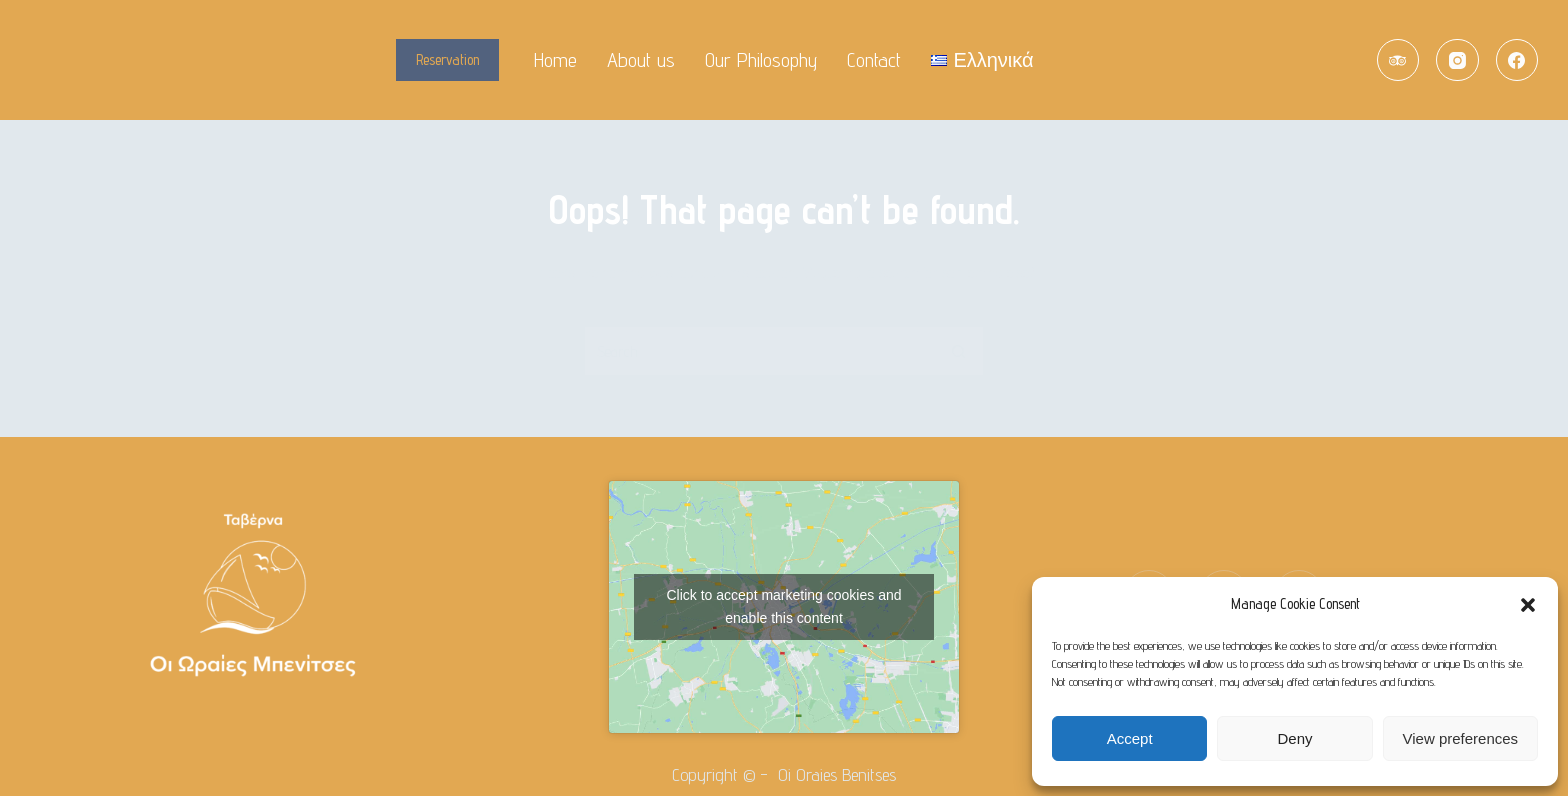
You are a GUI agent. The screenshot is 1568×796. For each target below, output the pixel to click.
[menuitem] (982, 60)
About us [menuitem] (641, 60)
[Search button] (959, 351)
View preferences (1461, 738)
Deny (1294, 738)
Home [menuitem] (555, 60)
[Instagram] (1457, 60)
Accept (1130, 738)
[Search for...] (759, 351)
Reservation (447, 59)
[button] (1528, 605)
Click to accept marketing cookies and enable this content (784, 606)
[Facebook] (1517, 60)
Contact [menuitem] (874, 60)
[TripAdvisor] (1398, 60)
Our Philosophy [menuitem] (761, 60)
